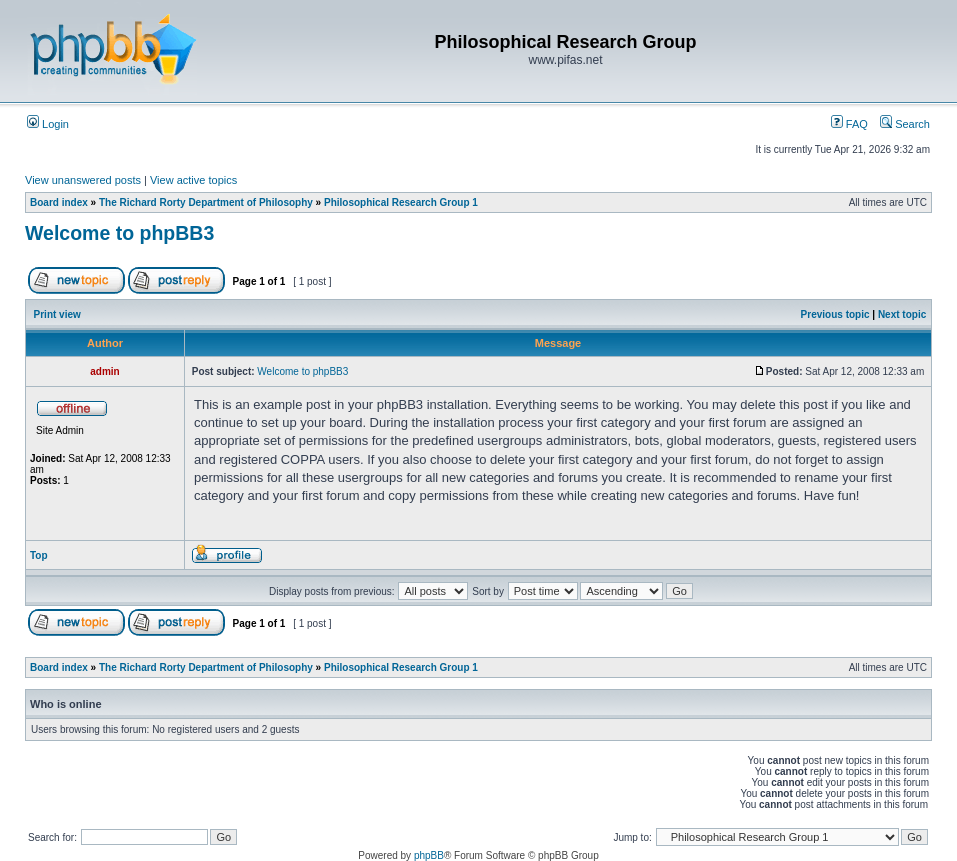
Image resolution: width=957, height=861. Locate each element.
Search (905, 124)
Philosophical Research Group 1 (401, 202)
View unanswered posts (83, 180)
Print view (57, 314)
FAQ (849, 124)
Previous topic (835, 314)
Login (48, 124)
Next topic (902, 314)
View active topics (193, 180)
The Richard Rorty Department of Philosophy (206, 202)
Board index (59, 202)
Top (39, 555)
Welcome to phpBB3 (119, 233)
